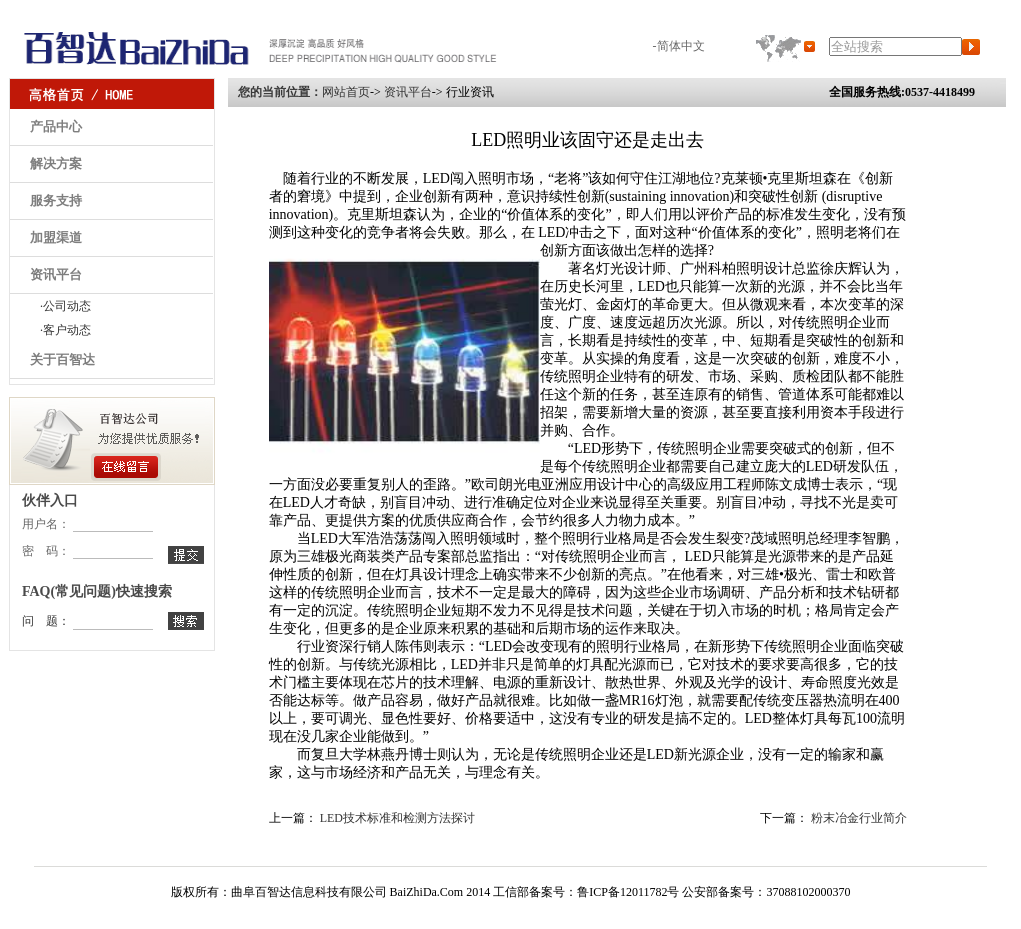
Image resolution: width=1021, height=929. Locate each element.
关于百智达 (62, 359)
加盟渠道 (56, 237)
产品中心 (56, 126)
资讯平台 (56, 274)
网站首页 (346, 92)
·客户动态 (65, 330)
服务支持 (56, 200)
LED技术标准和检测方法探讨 (397, 818)
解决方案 (56, 163)
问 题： (46, 621)
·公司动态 (65, 306)
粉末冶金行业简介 (859, 818)
